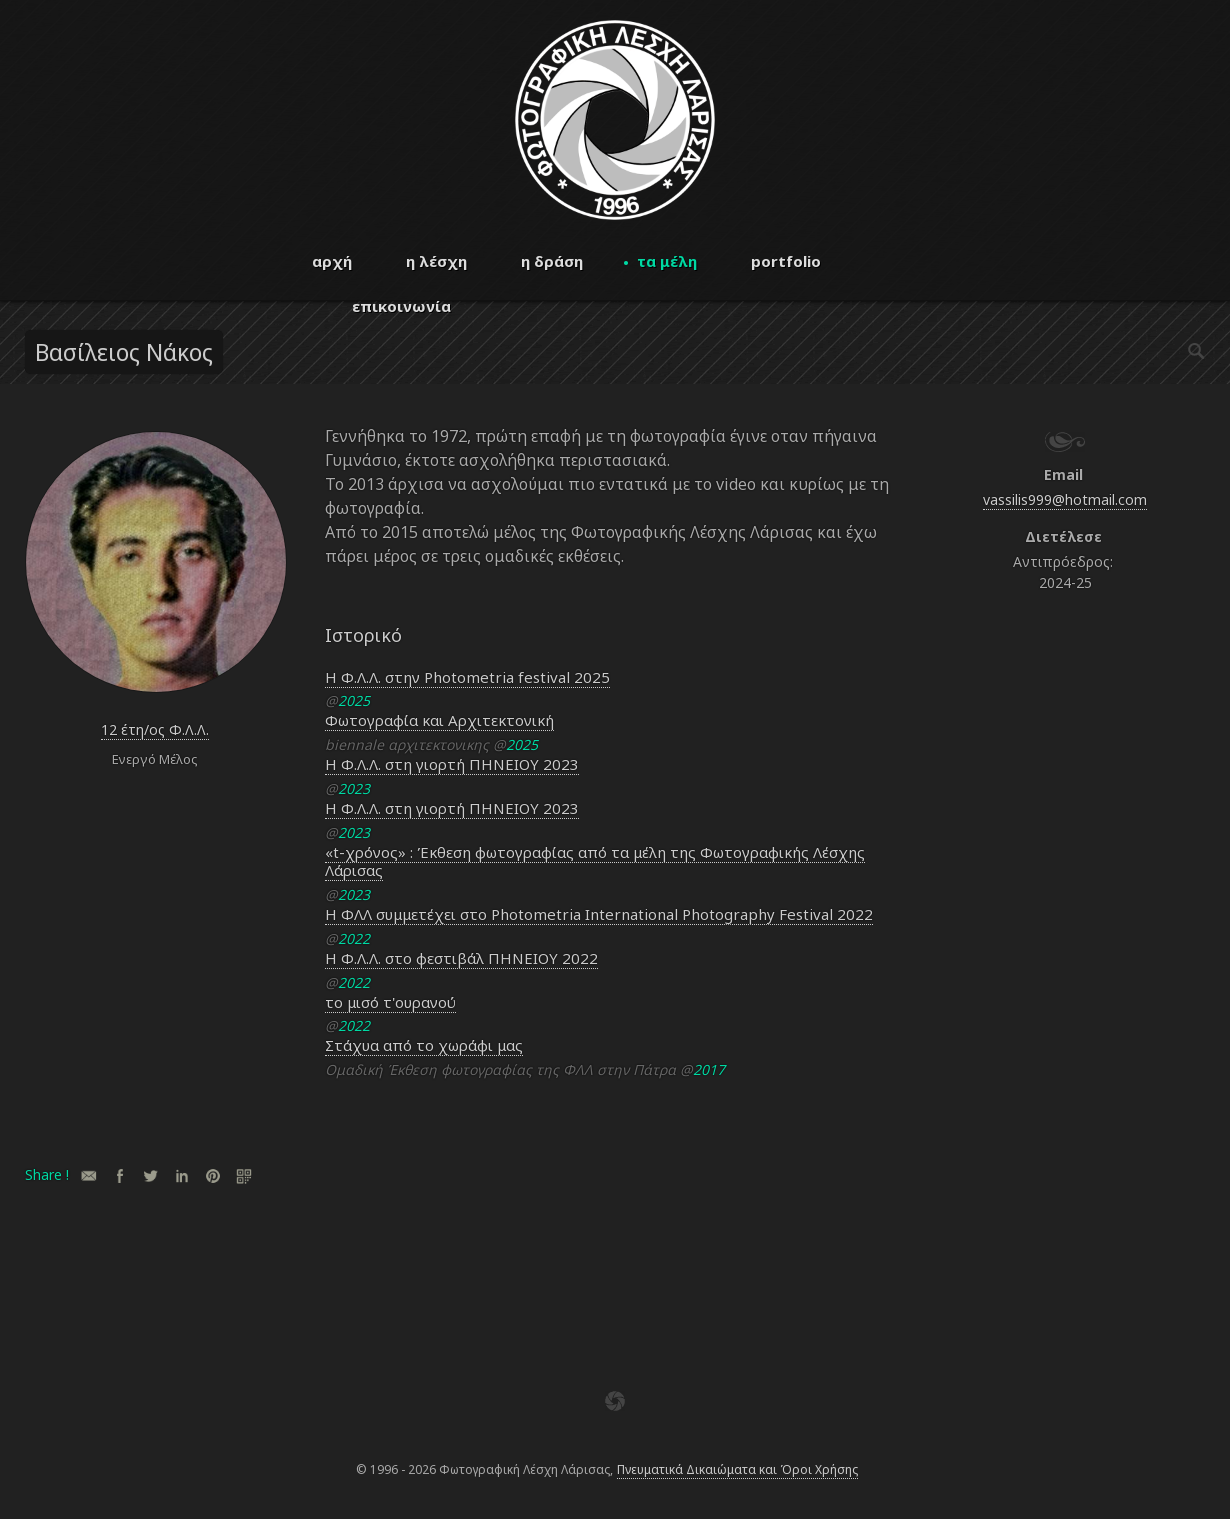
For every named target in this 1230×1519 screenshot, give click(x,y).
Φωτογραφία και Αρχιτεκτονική (439, 720)
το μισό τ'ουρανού (390, 1002)
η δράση (552, 261)
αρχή (332, 261)
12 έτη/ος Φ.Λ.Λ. (155, 729)
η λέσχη (436, 261)
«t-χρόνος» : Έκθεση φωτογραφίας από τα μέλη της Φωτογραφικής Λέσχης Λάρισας (595, 861)
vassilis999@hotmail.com (1065, 499)
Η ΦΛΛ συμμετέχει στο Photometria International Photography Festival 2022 (599, 914)
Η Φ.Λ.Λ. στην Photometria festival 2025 (467, 677)
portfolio (786, 261)
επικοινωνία (401, 306)
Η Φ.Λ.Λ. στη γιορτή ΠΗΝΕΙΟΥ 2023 (452, 764)
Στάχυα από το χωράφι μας (424, 1045)
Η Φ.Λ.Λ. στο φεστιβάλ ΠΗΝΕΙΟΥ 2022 (461, 958)
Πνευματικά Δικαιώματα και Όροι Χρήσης (737, 1469)
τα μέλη (667, 261)
